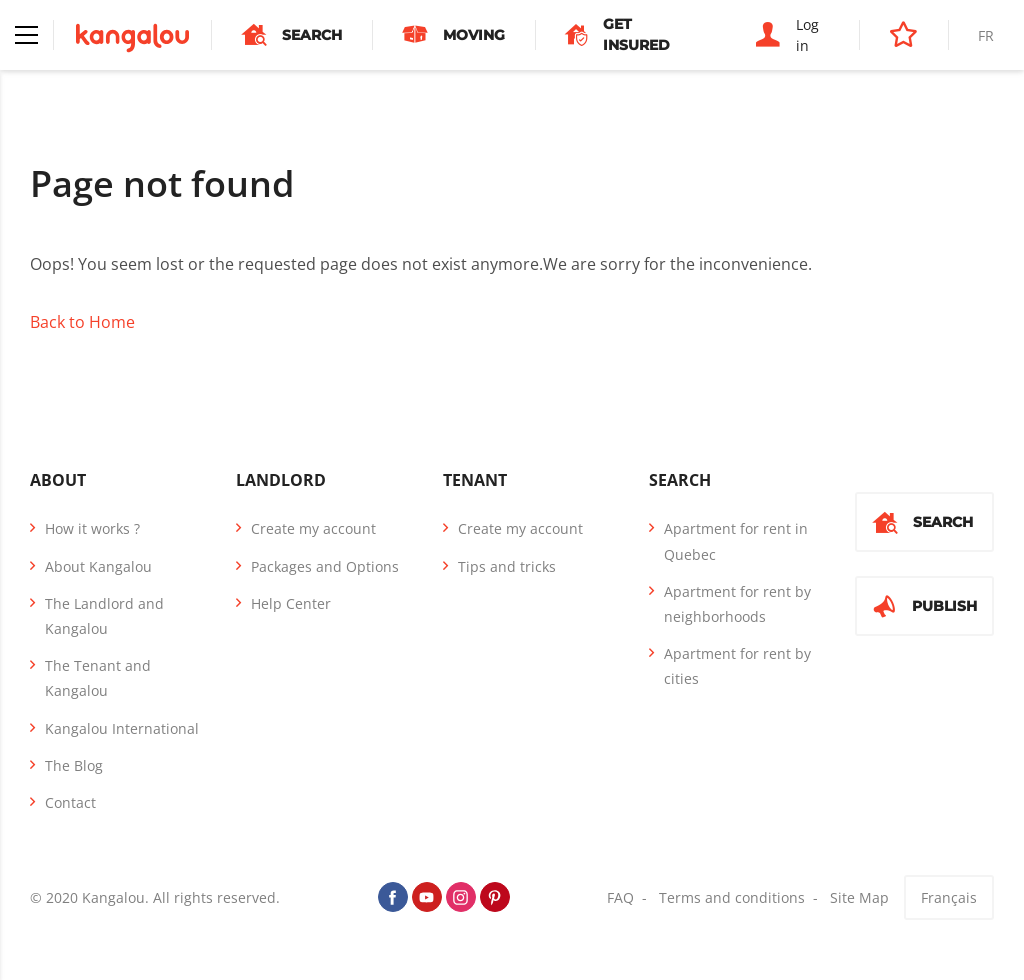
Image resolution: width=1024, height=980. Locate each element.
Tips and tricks (507, 566)
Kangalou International (122, 728)
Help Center (291, 603)
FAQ (620, 897)
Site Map (859, 897)
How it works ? (92, 528)
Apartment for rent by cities (737, 666)
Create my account (313, 528)
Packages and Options (325, 566)
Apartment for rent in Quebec (736, 541)
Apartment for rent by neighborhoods (737, 604)
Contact (70, 802)
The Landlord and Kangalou (104, 616)
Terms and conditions (732, 897)
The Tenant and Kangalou (98, 678)
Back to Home (82, 322)
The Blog (74, 765)
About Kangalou (98, 566)
